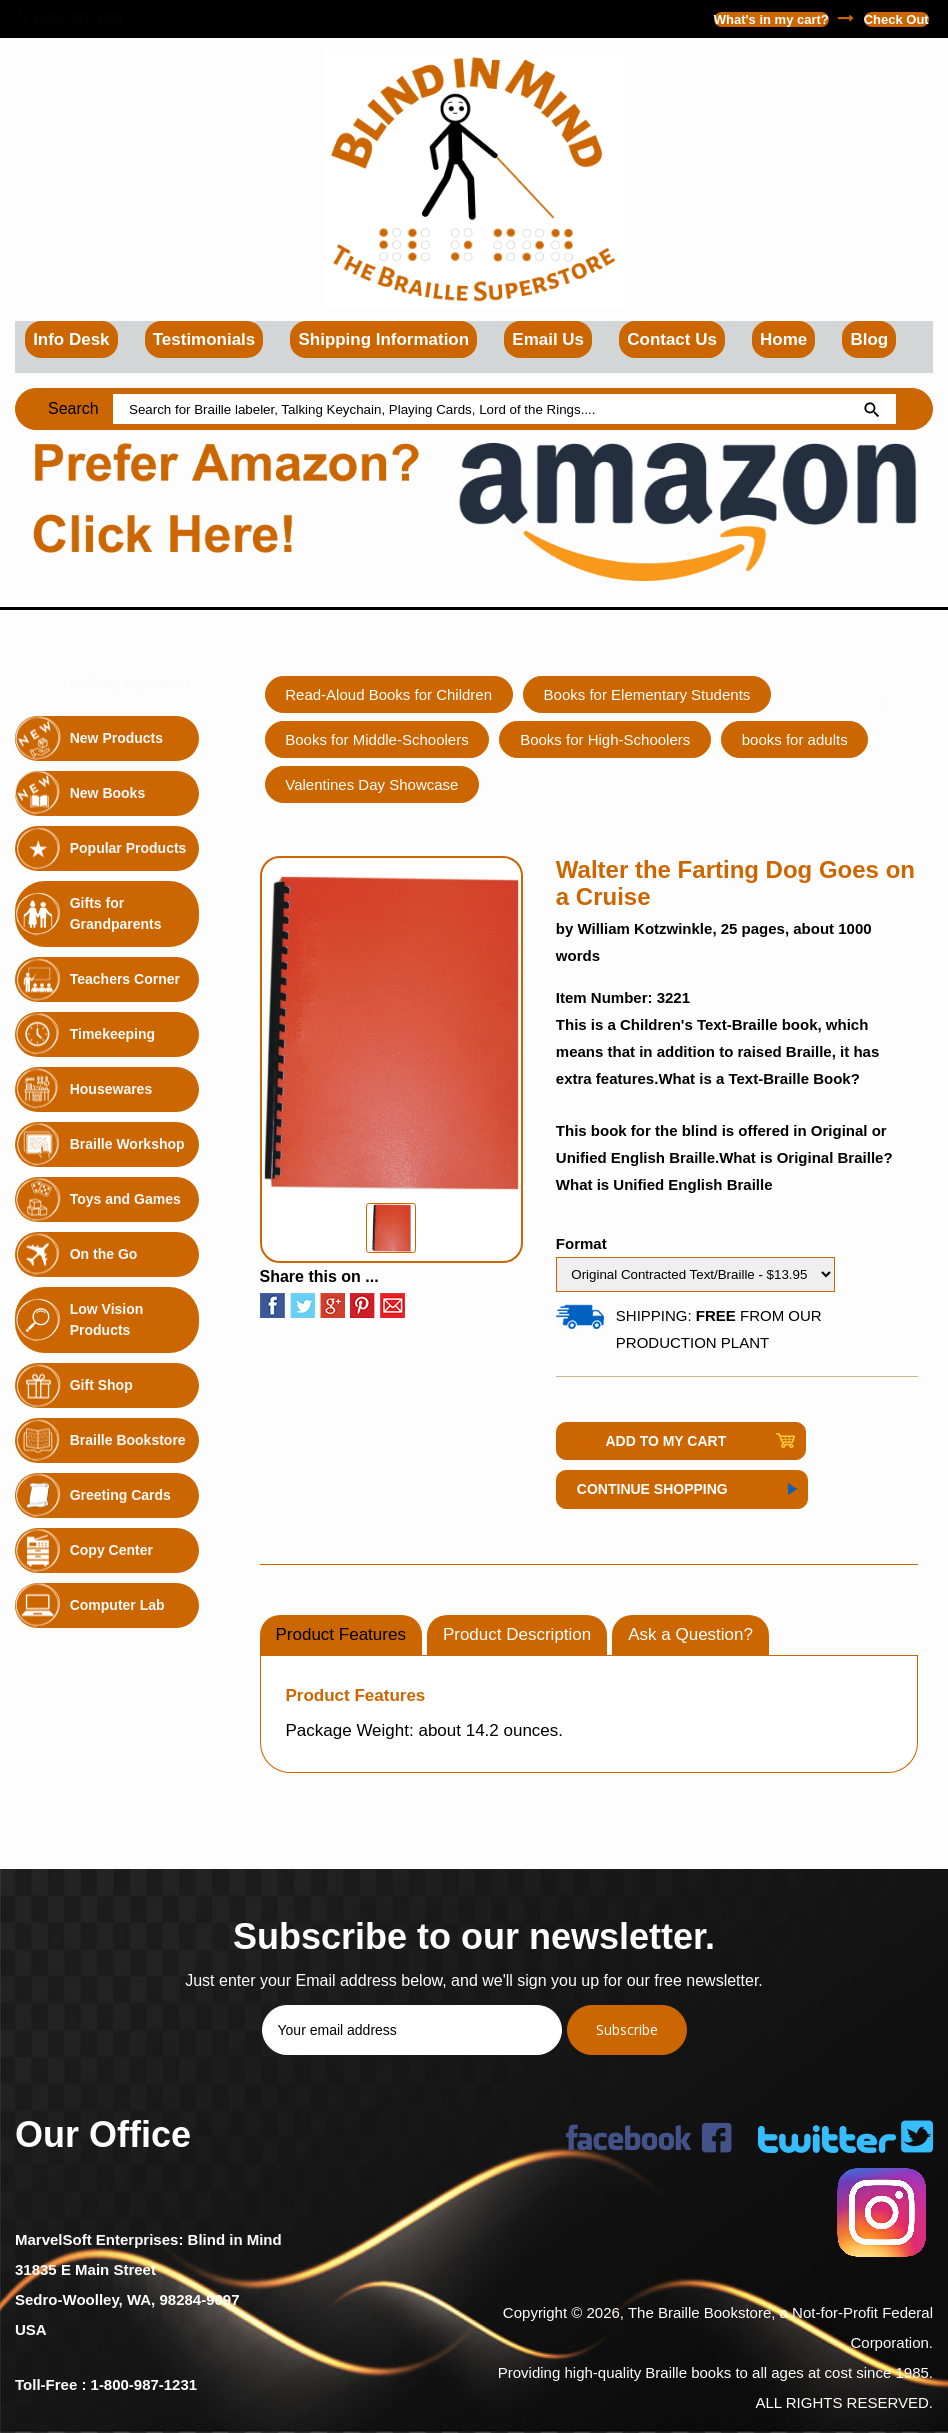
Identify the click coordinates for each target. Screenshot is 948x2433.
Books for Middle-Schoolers (377, 739)
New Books (107, 793)
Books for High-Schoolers (606, 739)
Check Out (896, 19)
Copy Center (111, 1550)
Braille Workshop (127, 1144)
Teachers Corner (125, 979)
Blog (869, 339)
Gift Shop (101, 1385)
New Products (116, 738)
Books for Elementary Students (647, 694)
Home (783, 339)
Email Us (548, 339)
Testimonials (204, 339)
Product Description (517, 1634)
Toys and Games (125, 1199)
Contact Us (672, 339)
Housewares (111, 1089)
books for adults (796, 739)
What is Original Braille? (805, 1157)
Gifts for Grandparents (116, 913)
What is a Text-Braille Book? (758, 1078)
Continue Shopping (652, 1489)
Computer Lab (117, 1605)
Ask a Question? (690, 1634)
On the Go (104, 1254)
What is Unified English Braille (664, 1184)
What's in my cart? (771, 19)
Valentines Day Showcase (372, 784)
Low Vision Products (107, 1319)
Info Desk (71, 339)
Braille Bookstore (128, 1440)
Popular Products (128, 848)
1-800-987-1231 (71, 18)
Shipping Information (383, 339)
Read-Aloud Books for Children (389, 694)
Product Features (341, 1634)
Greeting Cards (120, 1495)
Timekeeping (112, 1034)
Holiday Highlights (131, 683)
